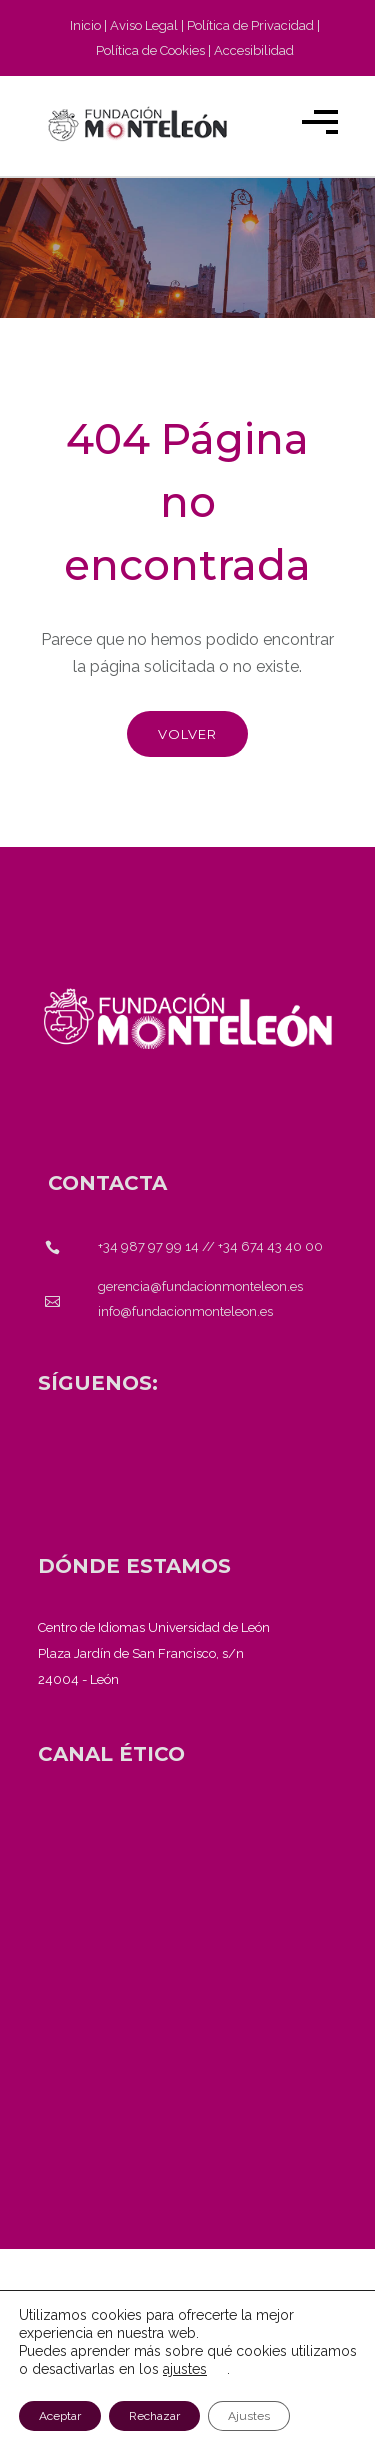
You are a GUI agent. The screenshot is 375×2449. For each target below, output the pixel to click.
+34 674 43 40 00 (270, 1246)
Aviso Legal (144, 25)
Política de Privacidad (250, 25)
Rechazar (154, 2416)
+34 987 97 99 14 (148, 1246)
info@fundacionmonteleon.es (185, 1311)
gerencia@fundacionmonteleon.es (200, 1286)
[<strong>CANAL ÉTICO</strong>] (111, 1754)
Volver (187, 734)
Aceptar (60, 2416)
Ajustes (249, 2416)
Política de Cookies (150, 50)
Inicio (85, 25)
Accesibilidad (254, 50)
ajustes (185, 2369)
